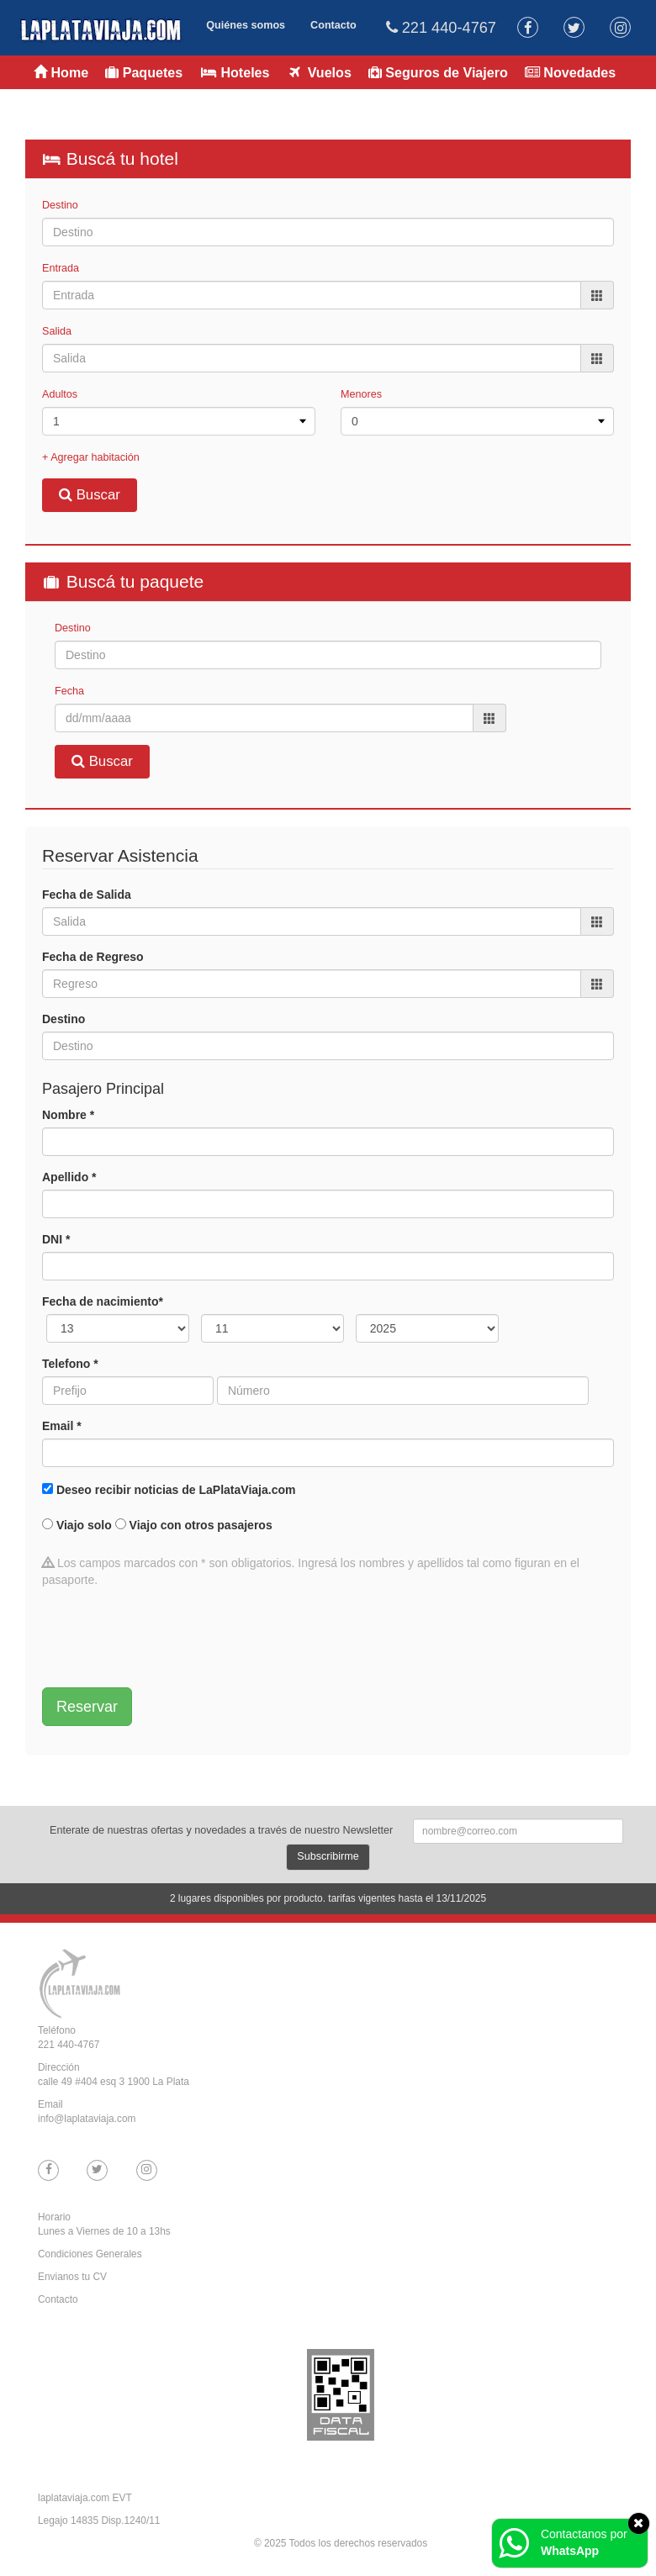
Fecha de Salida (86, 894)
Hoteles (234, 72)
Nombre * (68, 1115)
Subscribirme (327, 1856)
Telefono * (70, 1363)
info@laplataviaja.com (87, 2119)
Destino (60, 205)
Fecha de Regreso (93, 956)
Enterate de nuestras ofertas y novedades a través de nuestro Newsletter (221, 1830)
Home (61, 72)
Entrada (60, 268)
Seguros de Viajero (438, 72)
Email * (62, 1426)
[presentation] (170, 1638)
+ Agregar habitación (91, 457)
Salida (56, 331)
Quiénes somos (245, 25)
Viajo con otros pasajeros (201, 1525)
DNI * (56, 1239)
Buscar (89, 495)
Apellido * (69, 1177)
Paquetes (144, 72)
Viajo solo (84, 1525)
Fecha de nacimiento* (102, 1301)
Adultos (59, 394)
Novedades (570, 72)
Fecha (69, 691)
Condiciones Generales (90, 2254)
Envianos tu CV (72, 2277)
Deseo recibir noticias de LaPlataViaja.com (176, 1490)
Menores (361, 394)
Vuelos (319, 72)
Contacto (333, 25)
